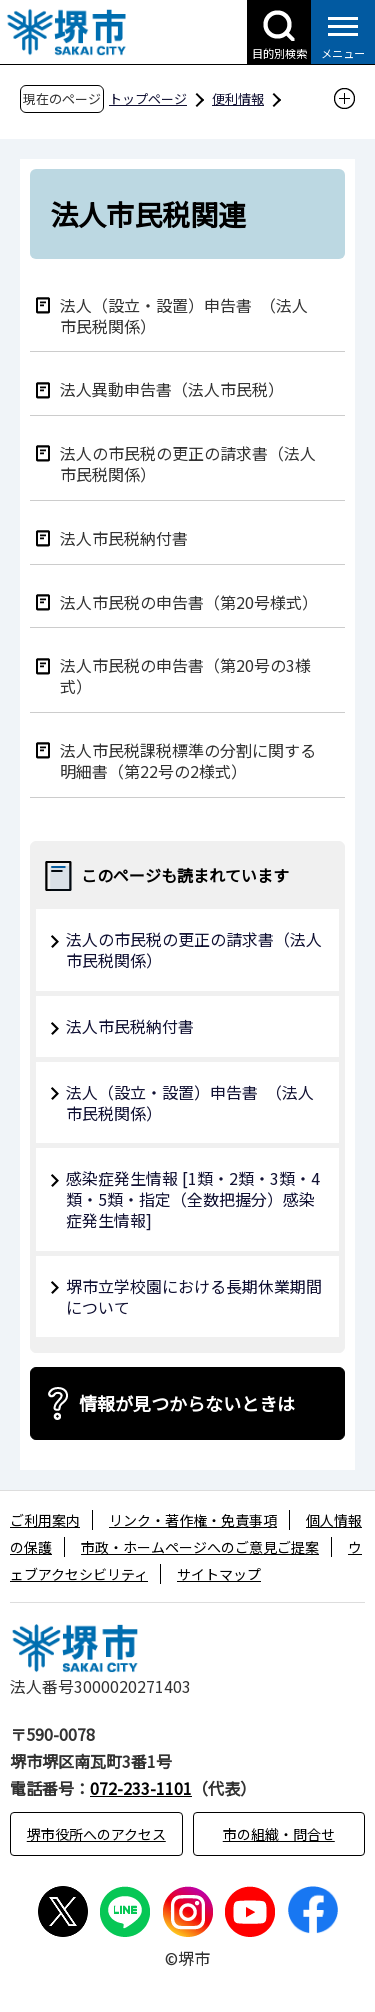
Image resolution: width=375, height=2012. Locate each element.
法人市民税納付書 (124, 537)
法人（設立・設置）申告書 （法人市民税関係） (184, 315)
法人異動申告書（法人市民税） (172, 388)
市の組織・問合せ (279, 1834)
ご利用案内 (45, 1520)
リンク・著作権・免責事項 (193, 1520)
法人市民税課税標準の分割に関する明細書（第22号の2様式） (188, 760)
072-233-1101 (141, 1788)
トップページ (148, 98)
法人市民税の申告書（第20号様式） (189, 601)
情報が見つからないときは (187, 1403)
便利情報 (238, 98)
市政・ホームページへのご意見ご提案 (200, 1547)
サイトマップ (219, 1574)
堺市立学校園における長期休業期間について (194, 1296)
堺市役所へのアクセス (96, 1834)
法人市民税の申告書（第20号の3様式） (185, 675)
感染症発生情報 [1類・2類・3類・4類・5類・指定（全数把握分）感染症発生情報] (193, 1199)
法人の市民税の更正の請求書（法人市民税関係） (188, 463)
